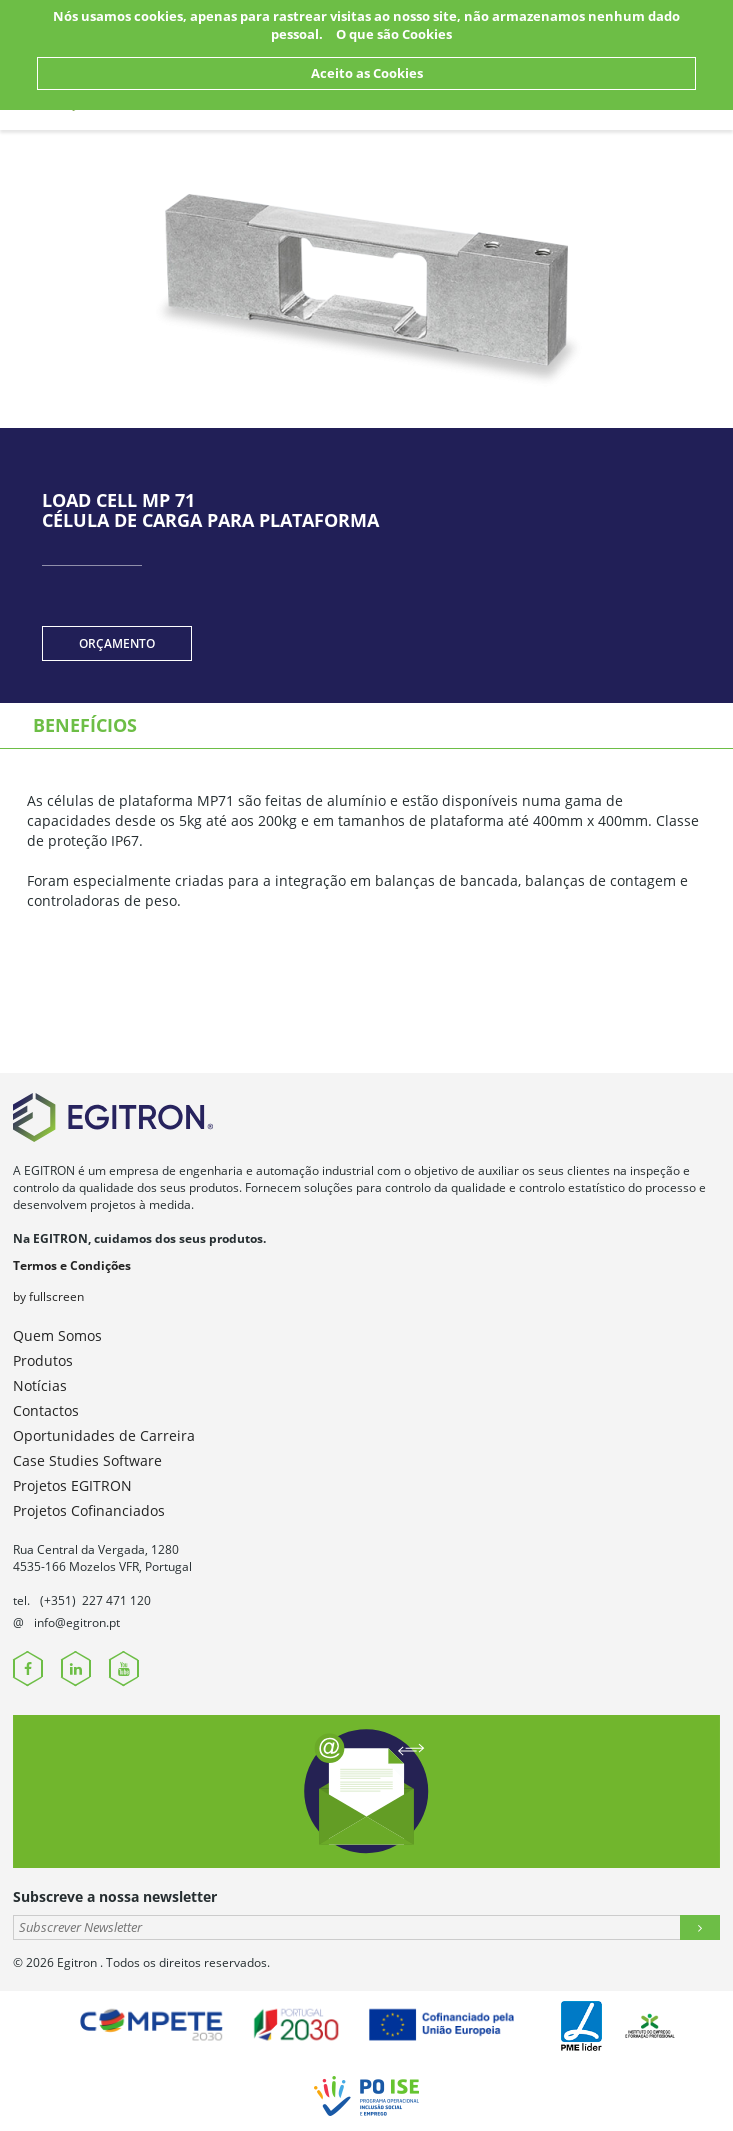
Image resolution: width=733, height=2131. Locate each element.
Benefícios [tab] (85, 725)
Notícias (40, 1385)
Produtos (43, 1360)
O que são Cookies (394, 34)
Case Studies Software (87, 1460)
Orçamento (117, 643)
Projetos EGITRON (72, 1485)
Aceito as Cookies (367, 73)
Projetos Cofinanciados (89, 1510)
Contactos (46, 1410)
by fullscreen (48, 1296)
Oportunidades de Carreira (104, 1435)
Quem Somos (57, 1335)
